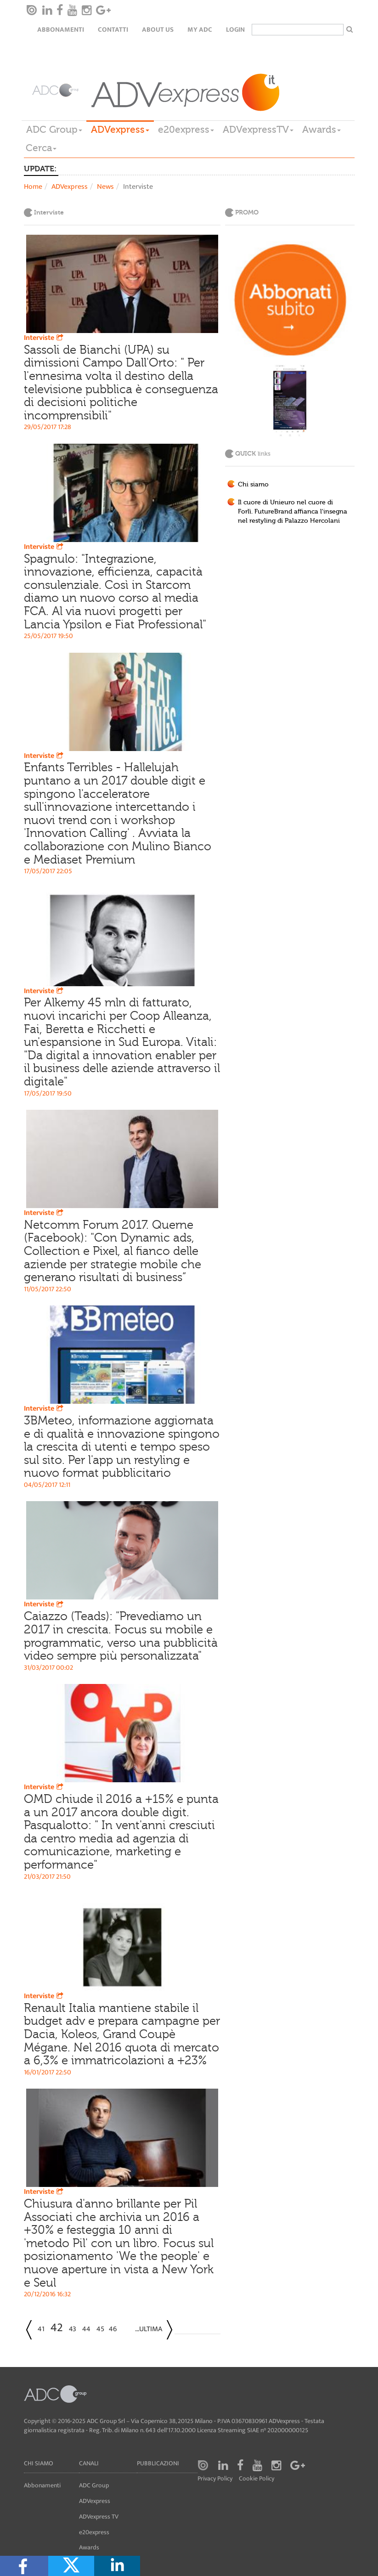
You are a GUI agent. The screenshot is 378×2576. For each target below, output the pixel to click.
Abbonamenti (60, 29)
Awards (321, 129)
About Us (158, 29)
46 (113, 2329)
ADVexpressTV (258, 129)
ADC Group (54, 129)
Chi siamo (253, 484)
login (235, 29)
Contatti (113, 29)
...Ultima (148, 2329)
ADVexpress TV (98, 2516)
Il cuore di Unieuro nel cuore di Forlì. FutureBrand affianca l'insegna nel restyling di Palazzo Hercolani (292, 512)
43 (72, 2329)
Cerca (41, 147)
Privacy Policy (214, 2479)
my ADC (199, 29)
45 (100, 2329)
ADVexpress (120, 129)
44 (86, 2329)
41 (41, 2329)
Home (33, 187)
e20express (186, 129)
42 (57, 2328)
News (105, 187)
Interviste (44, 338)
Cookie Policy (256, 2479)
